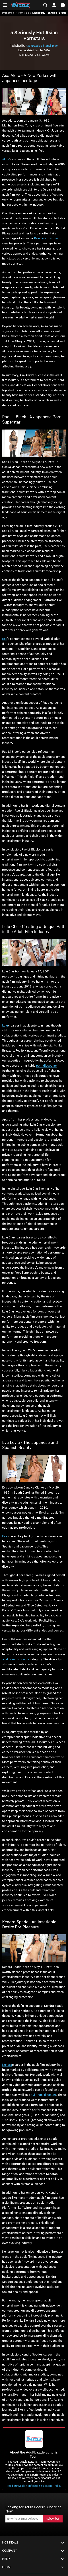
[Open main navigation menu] (5, 5)
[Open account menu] (54, 5)
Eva (4, 1536)
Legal (33, 2567)
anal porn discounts (15, 1659)
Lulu (5, 1025)
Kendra (7, 2064)
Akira (5, 159)
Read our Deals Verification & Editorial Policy (34, 2485)
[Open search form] (45, 5)
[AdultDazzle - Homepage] (20, 5)
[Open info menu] (63, 5)
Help (33, 2559)
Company (33, 2550)
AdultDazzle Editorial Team (42, 45)
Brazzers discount (46, 238)
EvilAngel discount (43, 2095)
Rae (4, 639)
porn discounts (46, 1065)
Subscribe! (52, 2518)
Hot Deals (33, 2542)
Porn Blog (23, 12)
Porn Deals (8, 12)
